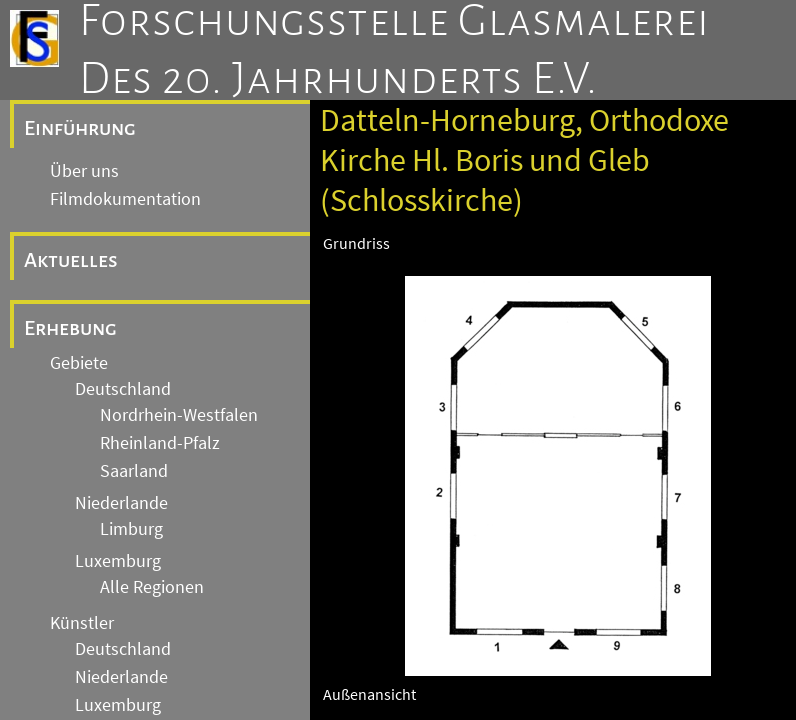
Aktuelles (71, 260)
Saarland (134, 471)
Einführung (80, 128)
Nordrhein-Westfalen (179, 415)
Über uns (84, 171)
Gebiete (79, 363)
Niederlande (121, 503)
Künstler (82, 623)
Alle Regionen (152, 587)
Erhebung (70, 328)
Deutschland (123, 389)
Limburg (131, 529)
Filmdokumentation (125, 199)
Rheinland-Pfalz (160, 443)
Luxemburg (118, 561)
